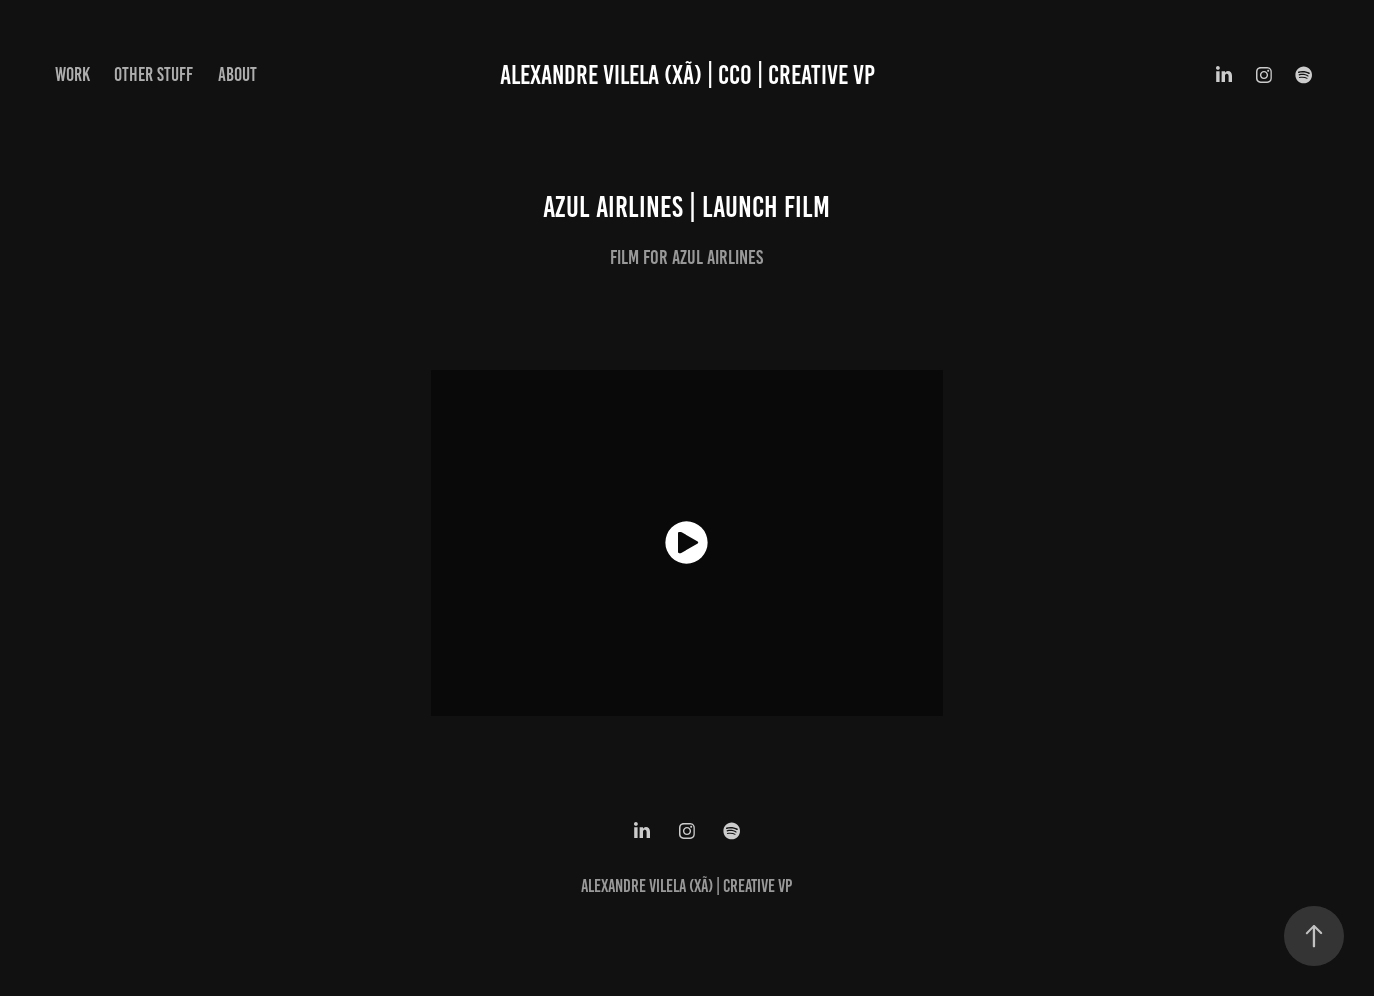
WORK (72, 74)
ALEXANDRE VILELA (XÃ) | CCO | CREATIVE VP (687, 75)
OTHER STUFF (153, 74)
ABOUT (237, 74)
